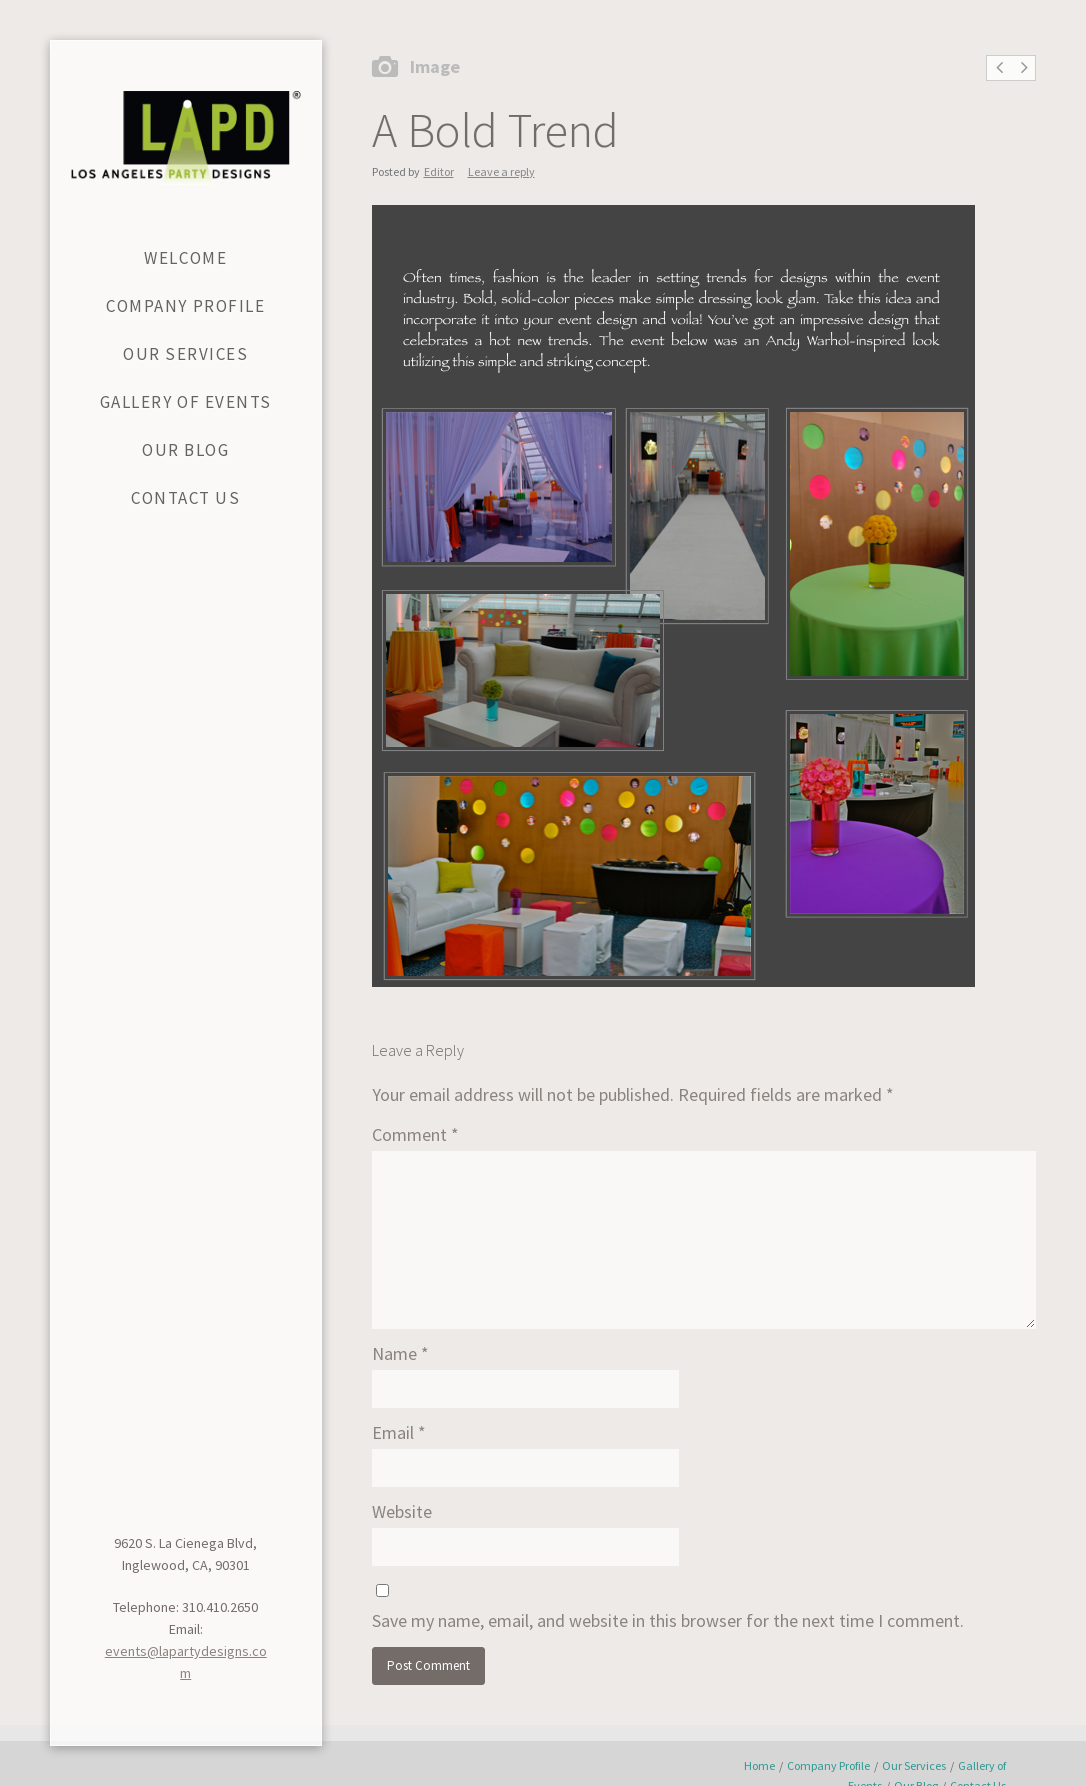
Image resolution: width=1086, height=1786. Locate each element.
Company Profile (828, 1765)
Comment (415, 1134)
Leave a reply (501, 171)
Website (402, 1511)
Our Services (914, 1765)
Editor (439, 171)
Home (759, 1765)
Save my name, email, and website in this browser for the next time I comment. (668, 1620)
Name (400, 1353)
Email (399, 1432)
